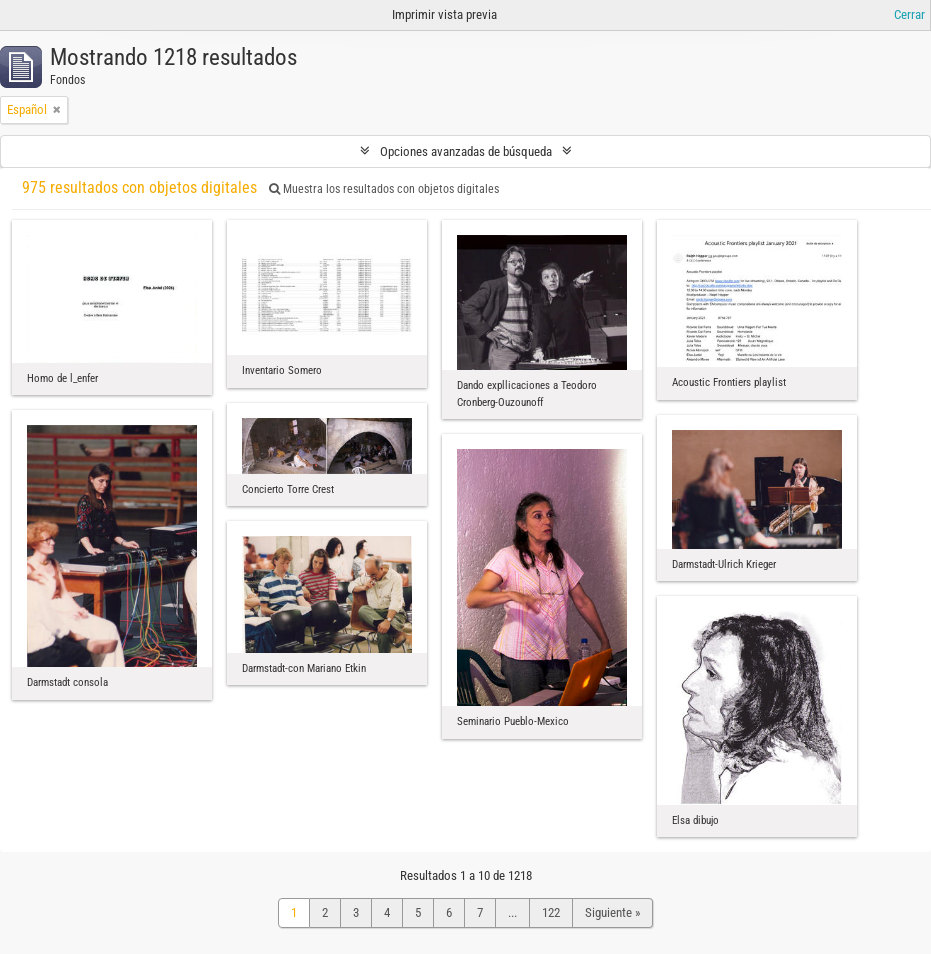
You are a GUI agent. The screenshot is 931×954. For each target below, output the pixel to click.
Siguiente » (612, 912)
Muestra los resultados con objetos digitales (384, 189)
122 (551, 912)
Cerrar (909, 14)
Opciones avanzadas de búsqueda (466, 151)
